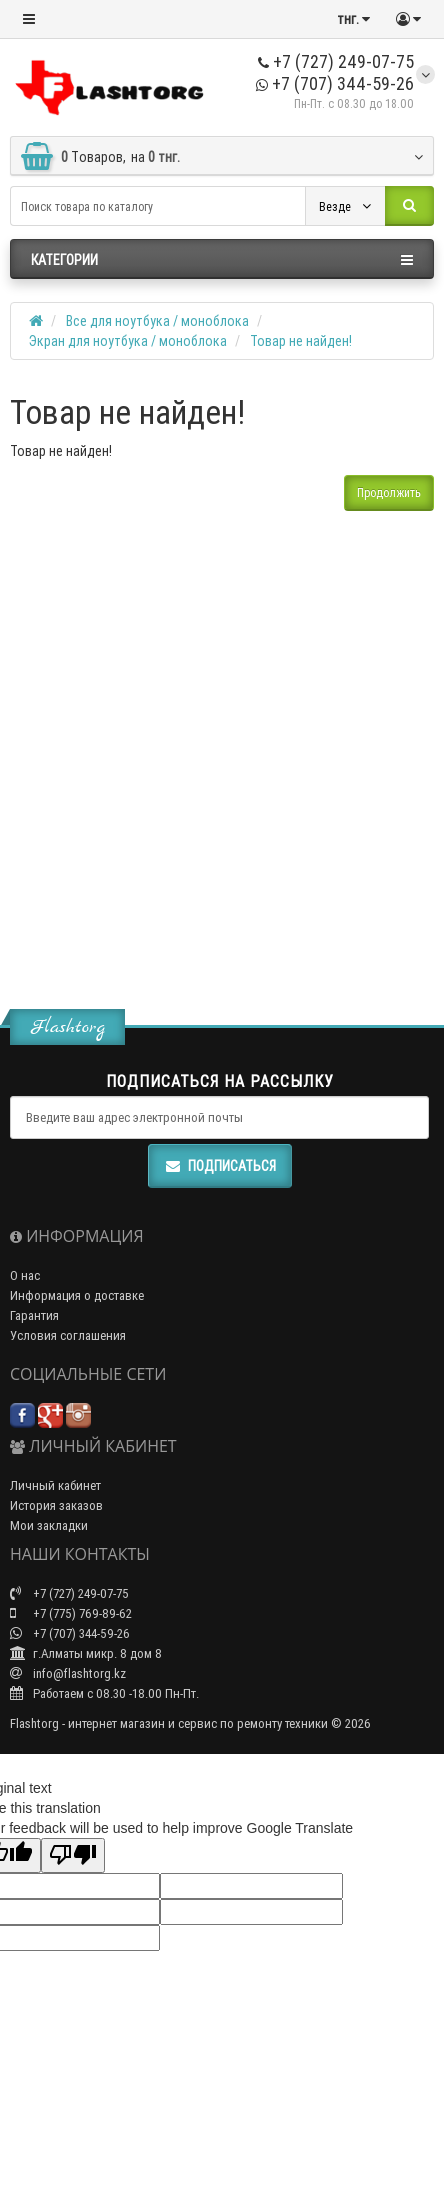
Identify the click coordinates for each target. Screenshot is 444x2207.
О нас (25, 1275)
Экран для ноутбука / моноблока (128, 341)
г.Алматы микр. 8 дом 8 (86, 1653)
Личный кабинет (55, 1485)
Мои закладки (49, 1525)
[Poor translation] (73, 1855)
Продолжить (389, 492)
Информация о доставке (77, 1295)
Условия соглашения (68, 1335)
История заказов (56, 1505)
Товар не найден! (301, 341)
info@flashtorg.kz (68, 1673)
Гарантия (34, 1315)
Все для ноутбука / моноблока (157, 321)
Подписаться (220, 1166)
